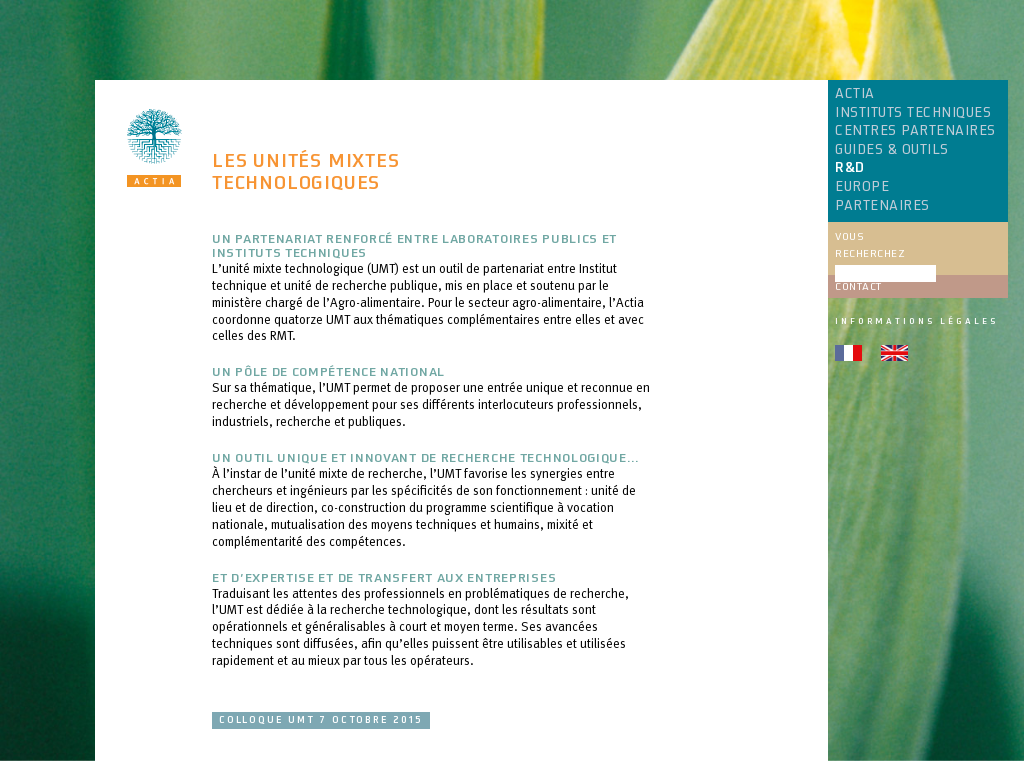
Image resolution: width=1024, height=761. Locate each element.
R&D (850, 168)
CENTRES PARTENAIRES (915, 131)
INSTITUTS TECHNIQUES (913, 113)
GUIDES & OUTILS (892, 150)
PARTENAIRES (882, 206)
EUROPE (862, 187)
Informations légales (916, 321)
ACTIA (855, 94)
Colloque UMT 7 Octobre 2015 (321, 720)
